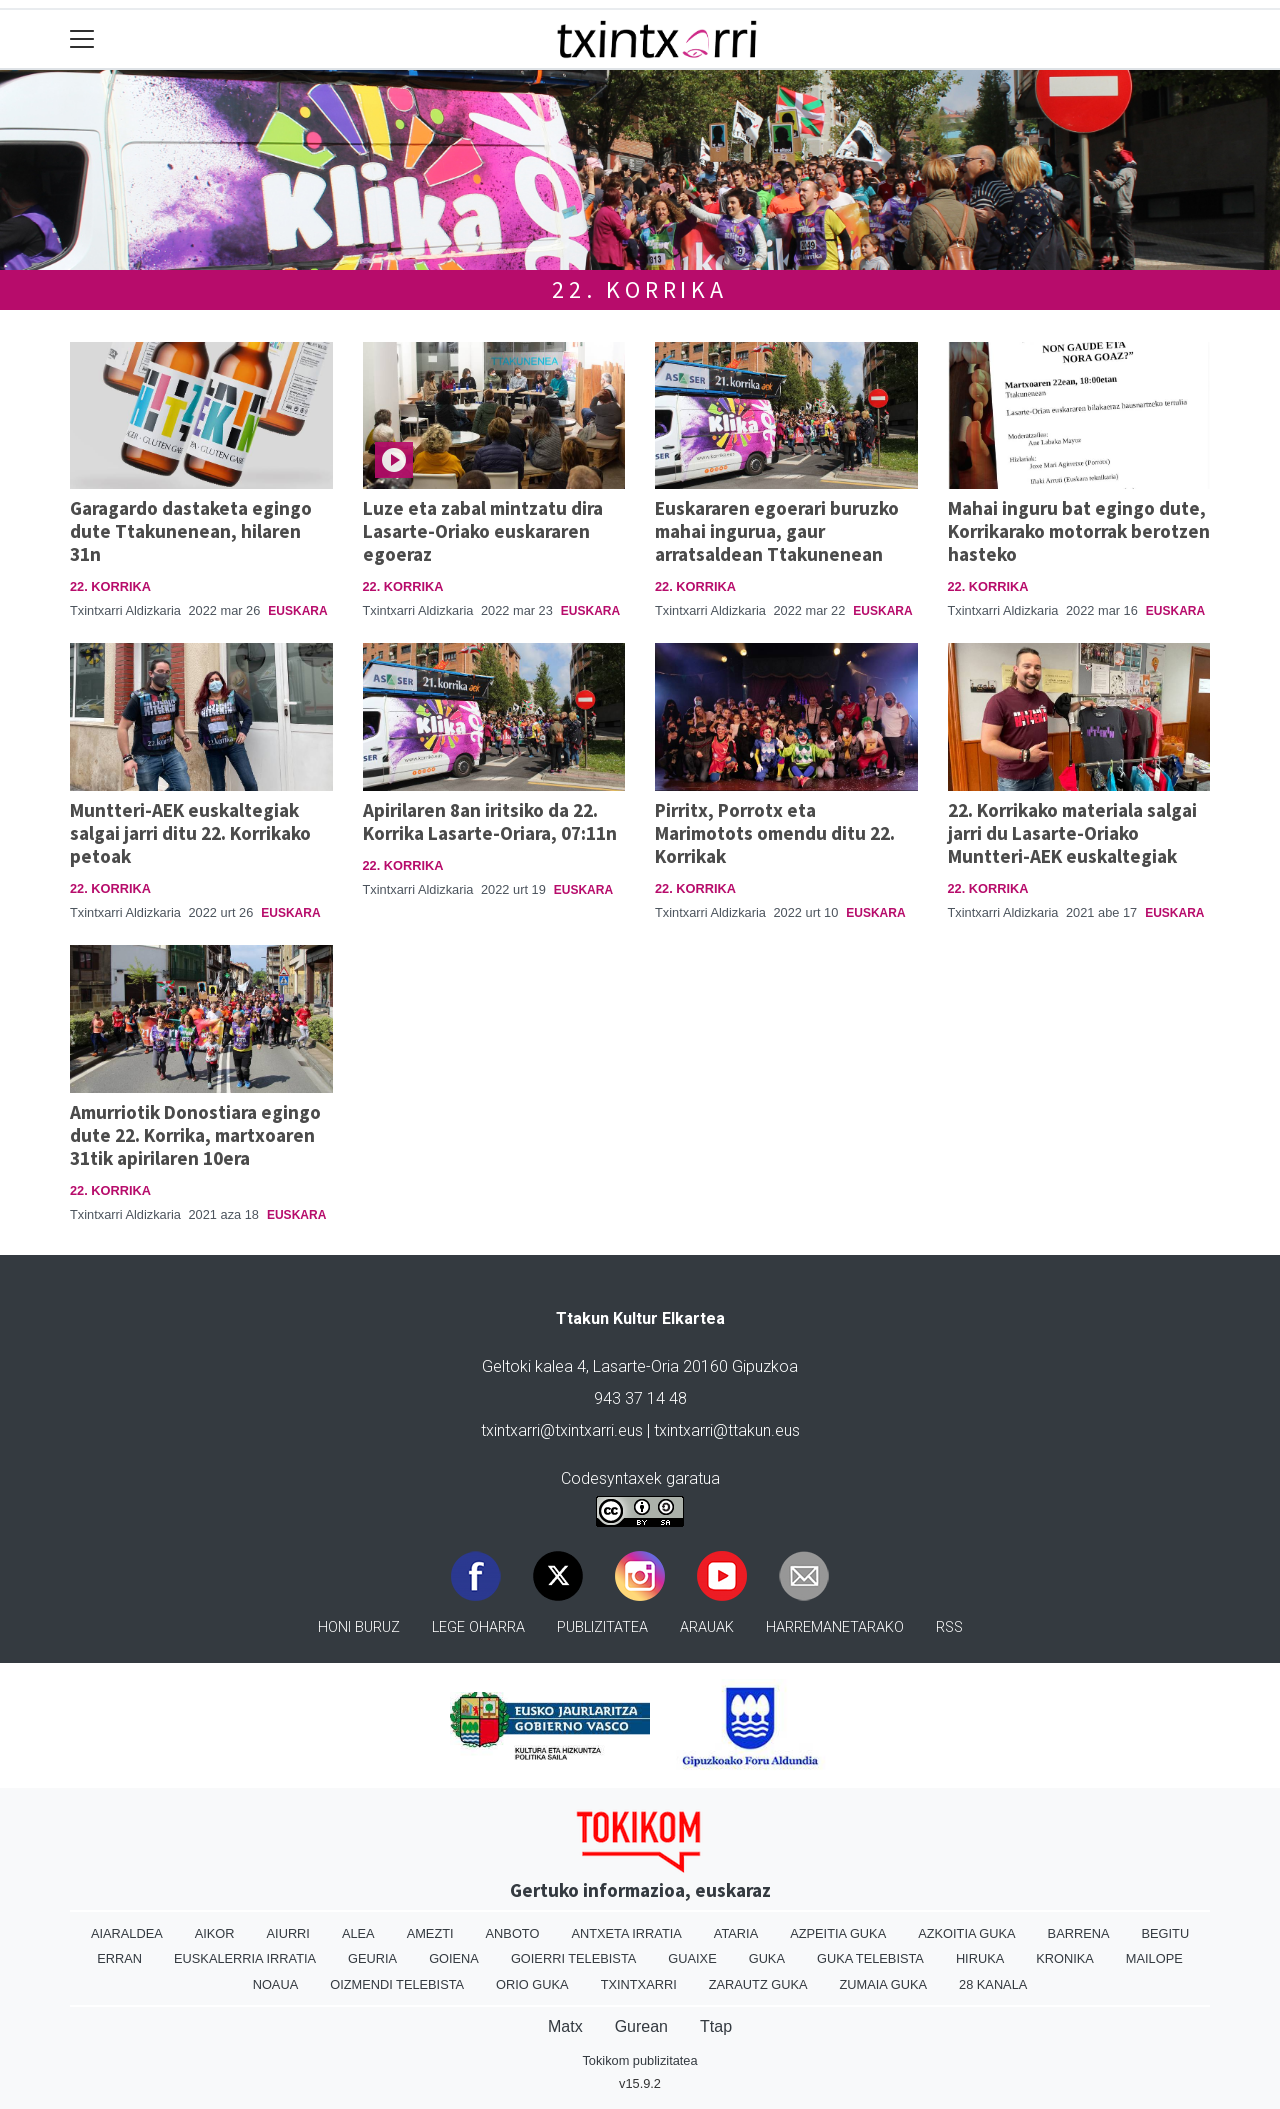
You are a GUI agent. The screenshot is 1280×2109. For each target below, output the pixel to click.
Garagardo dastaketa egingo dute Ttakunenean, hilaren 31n (191, 531)
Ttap (716, 2026)
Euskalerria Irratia (245, 1958)
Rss (949, 1627)
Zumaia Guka (883, 1984)
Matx (565, 2026)
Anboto (513, 1933)
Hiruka (980, 1958)
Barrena (1079, 1933)
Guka (767, 1958)
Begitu (1165, 1933)
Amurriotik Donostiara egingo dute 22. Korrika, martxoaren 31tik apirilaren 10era (195, 1135)
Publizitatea (602, 1627)
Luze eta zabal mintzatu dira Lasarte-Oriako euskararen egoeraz (483, 531)
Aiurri (288, 1933)
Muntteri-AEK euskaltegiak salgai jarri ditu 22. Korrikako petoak (190, 833)
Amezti (430, 1933)
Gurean (641, 2026)
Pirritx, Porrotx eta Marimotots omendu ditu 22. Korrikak (775, 833)
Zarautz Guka (758, 1984)
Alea (358, 1933)
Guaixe (692, 1958)
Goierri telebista (573, 1958)
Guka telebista (870, 1958)
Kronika (1065, 1958)
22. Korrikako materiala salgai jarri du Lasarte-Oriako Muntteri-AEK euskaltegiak (1072, 833)
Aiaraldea (127, 1933)
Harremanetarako (835, 1627)
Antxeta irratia (626, 1933)
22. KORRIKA (640, 289)
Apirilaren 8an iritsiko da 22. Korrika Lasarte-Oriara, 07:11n (490, 821)
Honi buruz (359, 1627)
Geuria (372, 1958)
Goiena (454, 1958)
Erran (119, 1958)
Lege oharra (478, 1627)
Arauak (707, 1627)
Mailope (1154, 1958)
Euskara (297, 611)
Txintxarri (639, 1984)
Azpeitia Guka (838, 1933)
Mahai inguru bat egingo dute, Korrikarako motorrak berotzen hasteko (1079, 531)
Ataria (736, 1933)
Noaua (276, 1984)
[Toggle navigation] (82, 39)
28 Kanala (993, 1984)
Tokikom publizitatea (639, 2060)
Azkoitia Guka (966, 1933)
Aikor (215, 1933)
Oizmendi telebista (397, 1984)
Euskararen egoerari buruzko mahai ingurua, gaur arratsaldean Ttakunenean (777, 531)
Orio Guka (532, 1984)
